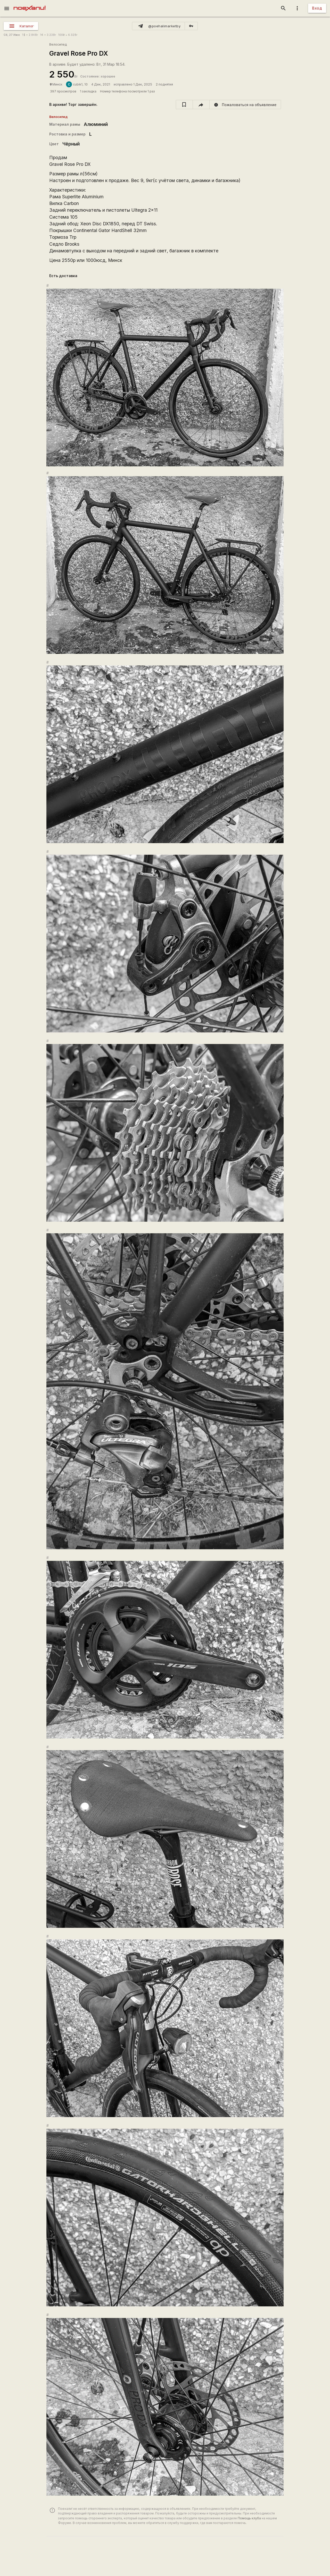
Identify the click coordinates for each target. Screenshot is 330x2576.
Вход (317, 8)
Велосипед (58, 44)
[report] (245, 104)
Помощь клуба (249, 2518)
